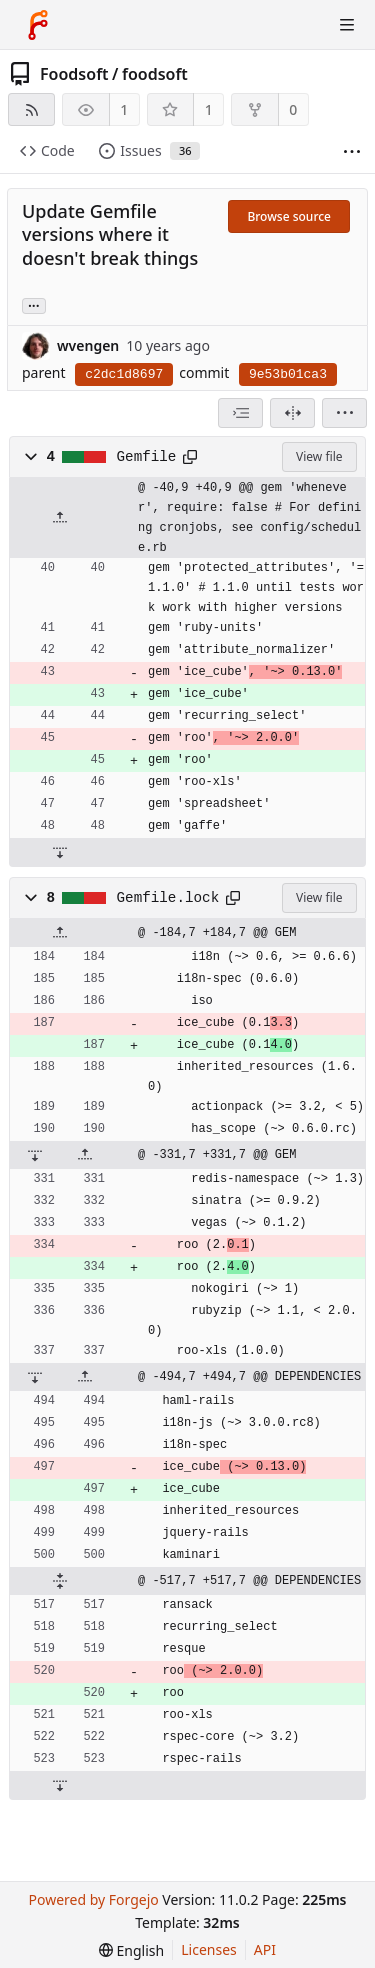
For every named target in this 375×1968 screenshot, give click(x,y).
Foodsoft (74, 74)
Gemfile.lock (168, 898)
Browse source (289, 216)
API (265, 1949)
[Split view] (292, 413)
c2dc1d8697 (124, 374)
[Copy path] (190, 457)
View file (319, 456)
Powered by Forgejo (93, 1899)
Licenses (209, 1949)
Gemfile (147, 457)
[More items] (352, 151)
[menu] (344, 413)
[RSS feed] (31, 109)
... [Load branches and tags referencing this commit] (34, 304)
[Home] (38, 25)
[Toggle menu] (347, 25)
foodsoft (155, 74)
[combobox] (240, 413)
